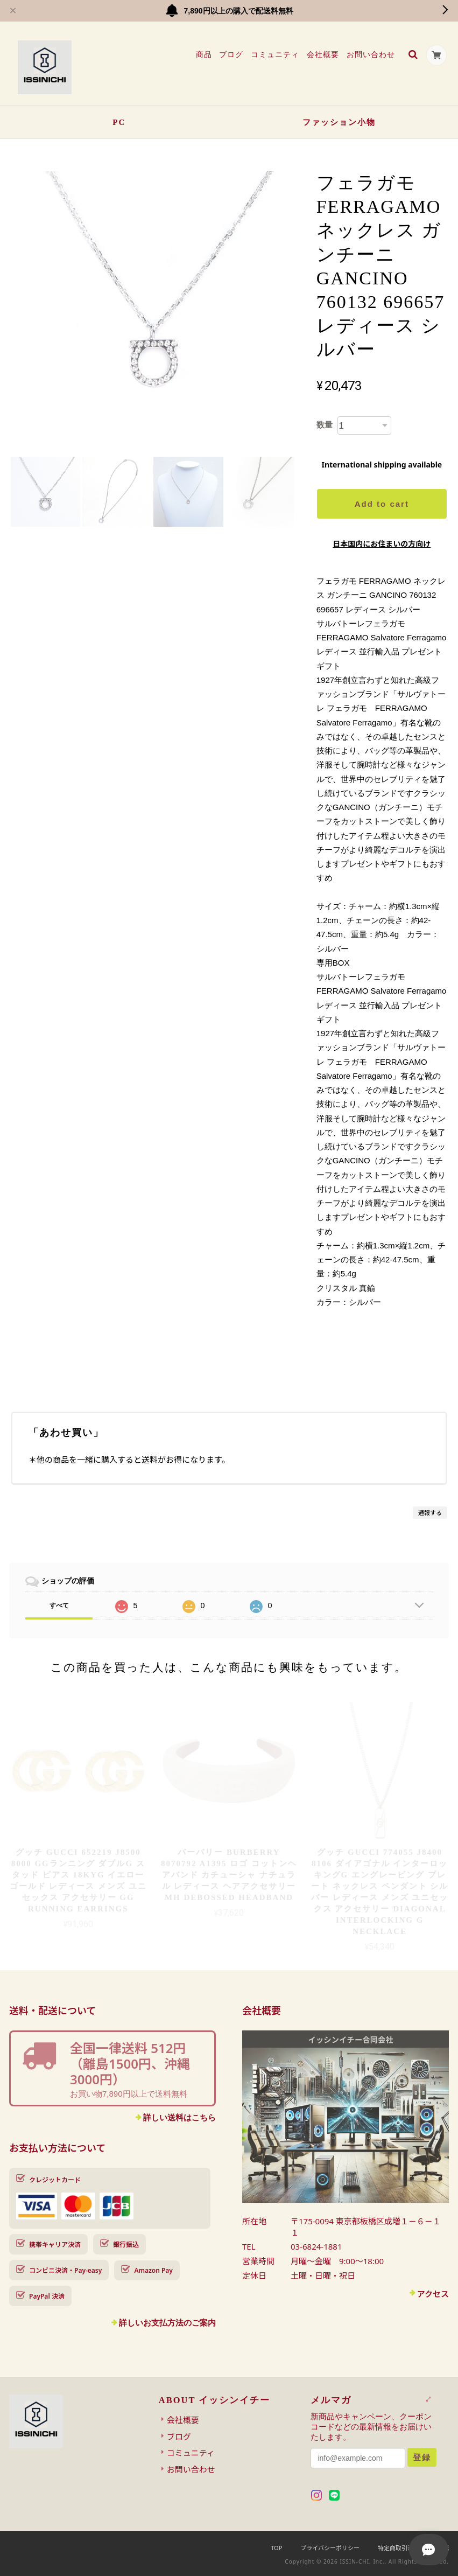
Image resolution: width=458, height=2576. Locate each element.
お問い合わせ (370, 54)
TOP (276, 2548)
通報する (430, 1513)
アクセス (433, 2293)
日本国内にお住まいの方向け (382, 544)
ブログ (231, 54)
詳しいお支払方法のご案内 (167, 2322)
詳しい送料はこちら (179, 2117)
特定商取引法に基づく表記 (413, 2548)
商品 (203, 54)
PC (118, 122)
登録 (422, 2457)
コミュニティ (274, 54)
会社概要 (322, 54)
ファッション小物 (339, 122)
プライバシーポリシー (330, 2548)
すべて (59, 1605)
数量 (324, 424)
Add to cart (382, 503)
